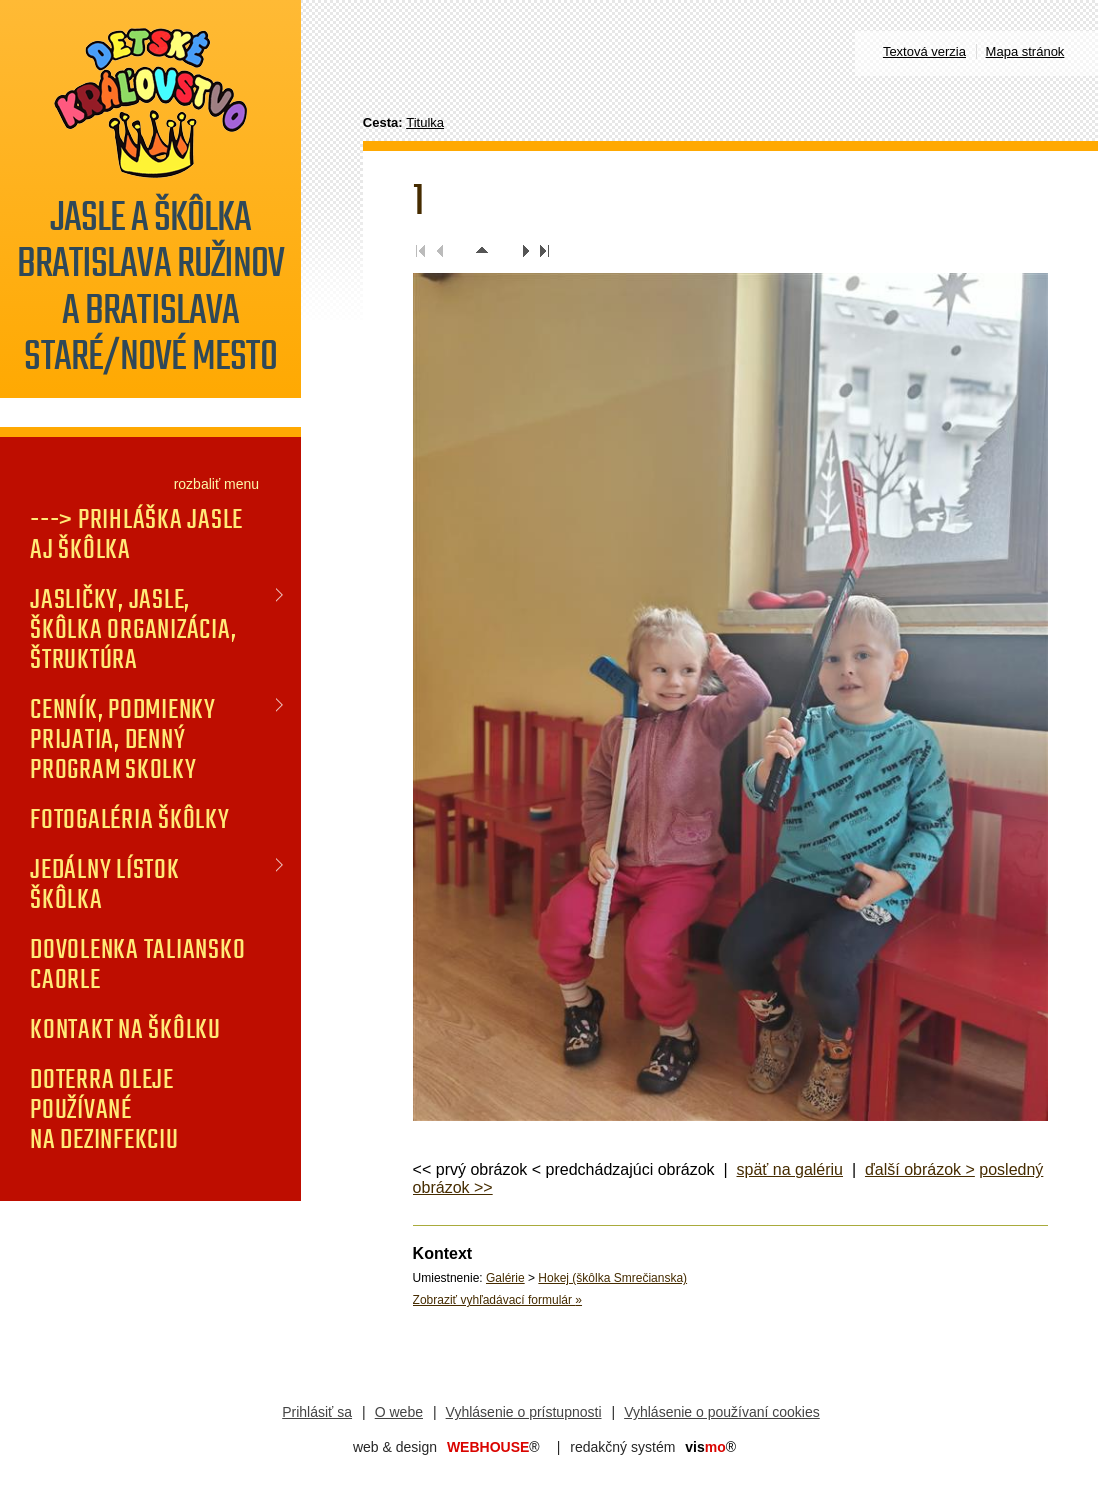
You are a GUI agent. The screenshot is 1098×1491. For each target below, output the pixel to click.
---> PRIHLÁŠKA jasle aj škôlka (136, 534)
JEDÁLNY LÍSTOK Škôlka (105, 884)
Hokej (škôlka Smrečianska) (612, 1278)
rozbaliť (197, 484)
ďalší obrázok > (920, 1169)
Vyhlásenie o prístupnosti (524, 1412)
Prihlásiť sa (317, 1412)
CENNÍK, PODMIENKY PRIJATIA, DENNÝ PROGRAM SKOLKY (123, 739)
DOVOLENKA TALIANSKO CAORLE (137, 964)
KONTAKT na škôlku (125, 1029)
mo (710, 1447)
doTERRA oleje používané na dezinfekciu (104, 1109)
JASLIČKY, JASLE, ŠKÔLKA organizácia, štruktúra (133, 629)
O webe (399, 1412)
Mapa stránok (1025, 51)
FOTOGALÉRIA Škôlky (130, 819)
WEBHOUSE (493, 1447)
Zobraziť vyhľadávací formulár (497, 1300)
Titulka (425, 122)
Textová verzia (924, 51)
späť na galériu (790, 1169)
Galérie (505, 1278)
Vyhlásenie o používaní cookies (722, 1412)
